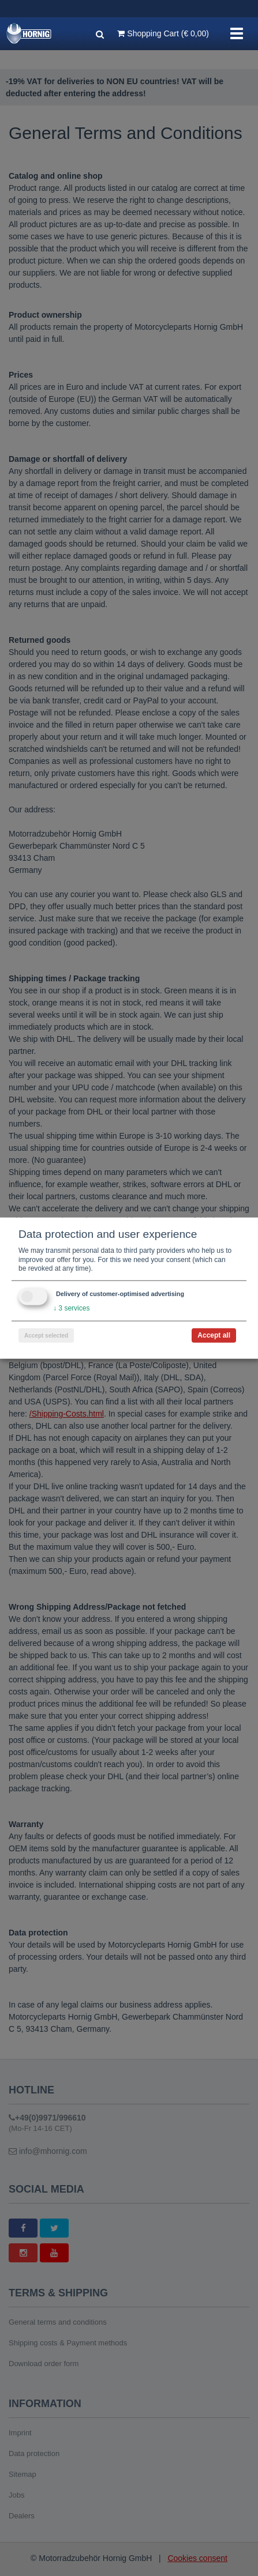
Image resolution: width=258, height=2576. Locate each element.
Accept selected (46, 1335)
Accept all (213, 1335)
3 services (71, 1308)
